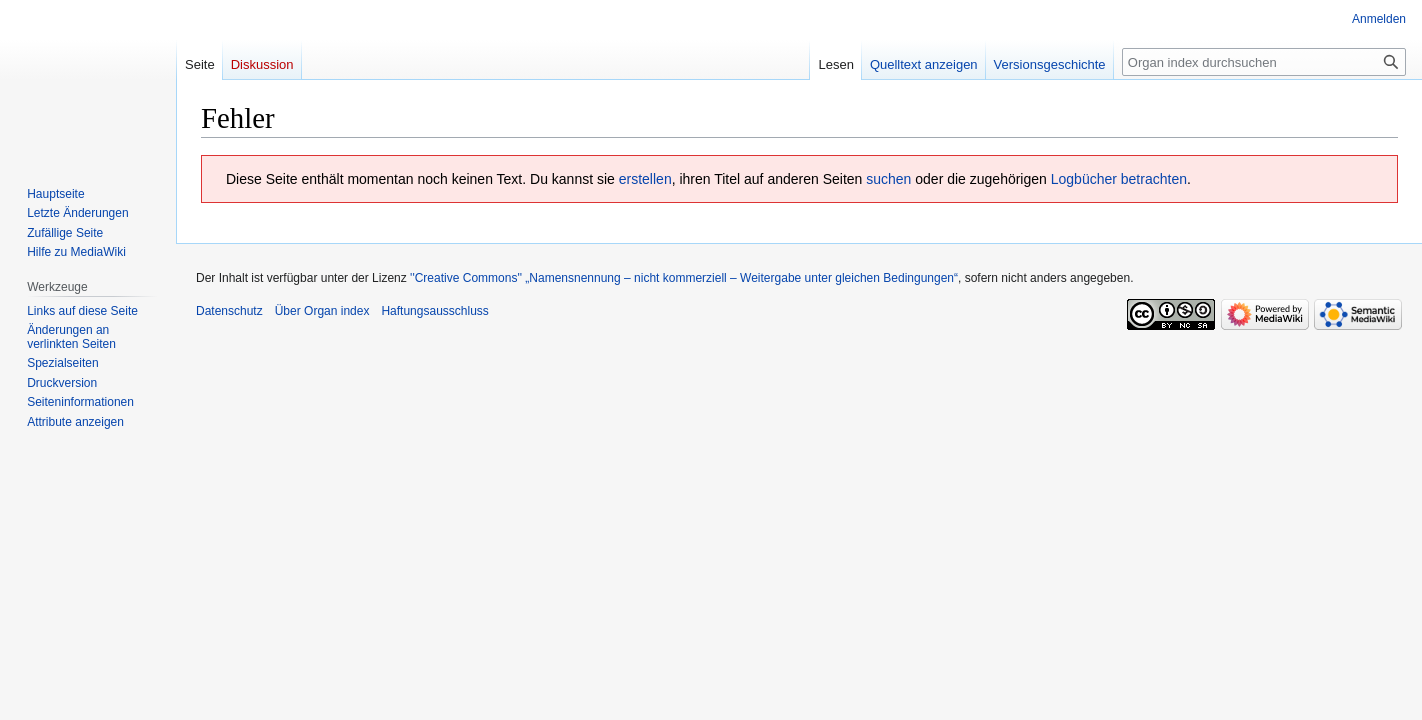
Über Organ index (322, 311)
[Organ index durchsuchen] (1264, 62)
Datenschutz (229, 311)
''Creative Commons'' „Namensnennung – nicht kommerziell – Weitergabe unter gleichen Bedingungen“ (684, 278)
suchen (888, 179)
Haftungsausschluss (434, 311)
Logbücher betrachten (1119, 179)
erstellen (645, 179)
